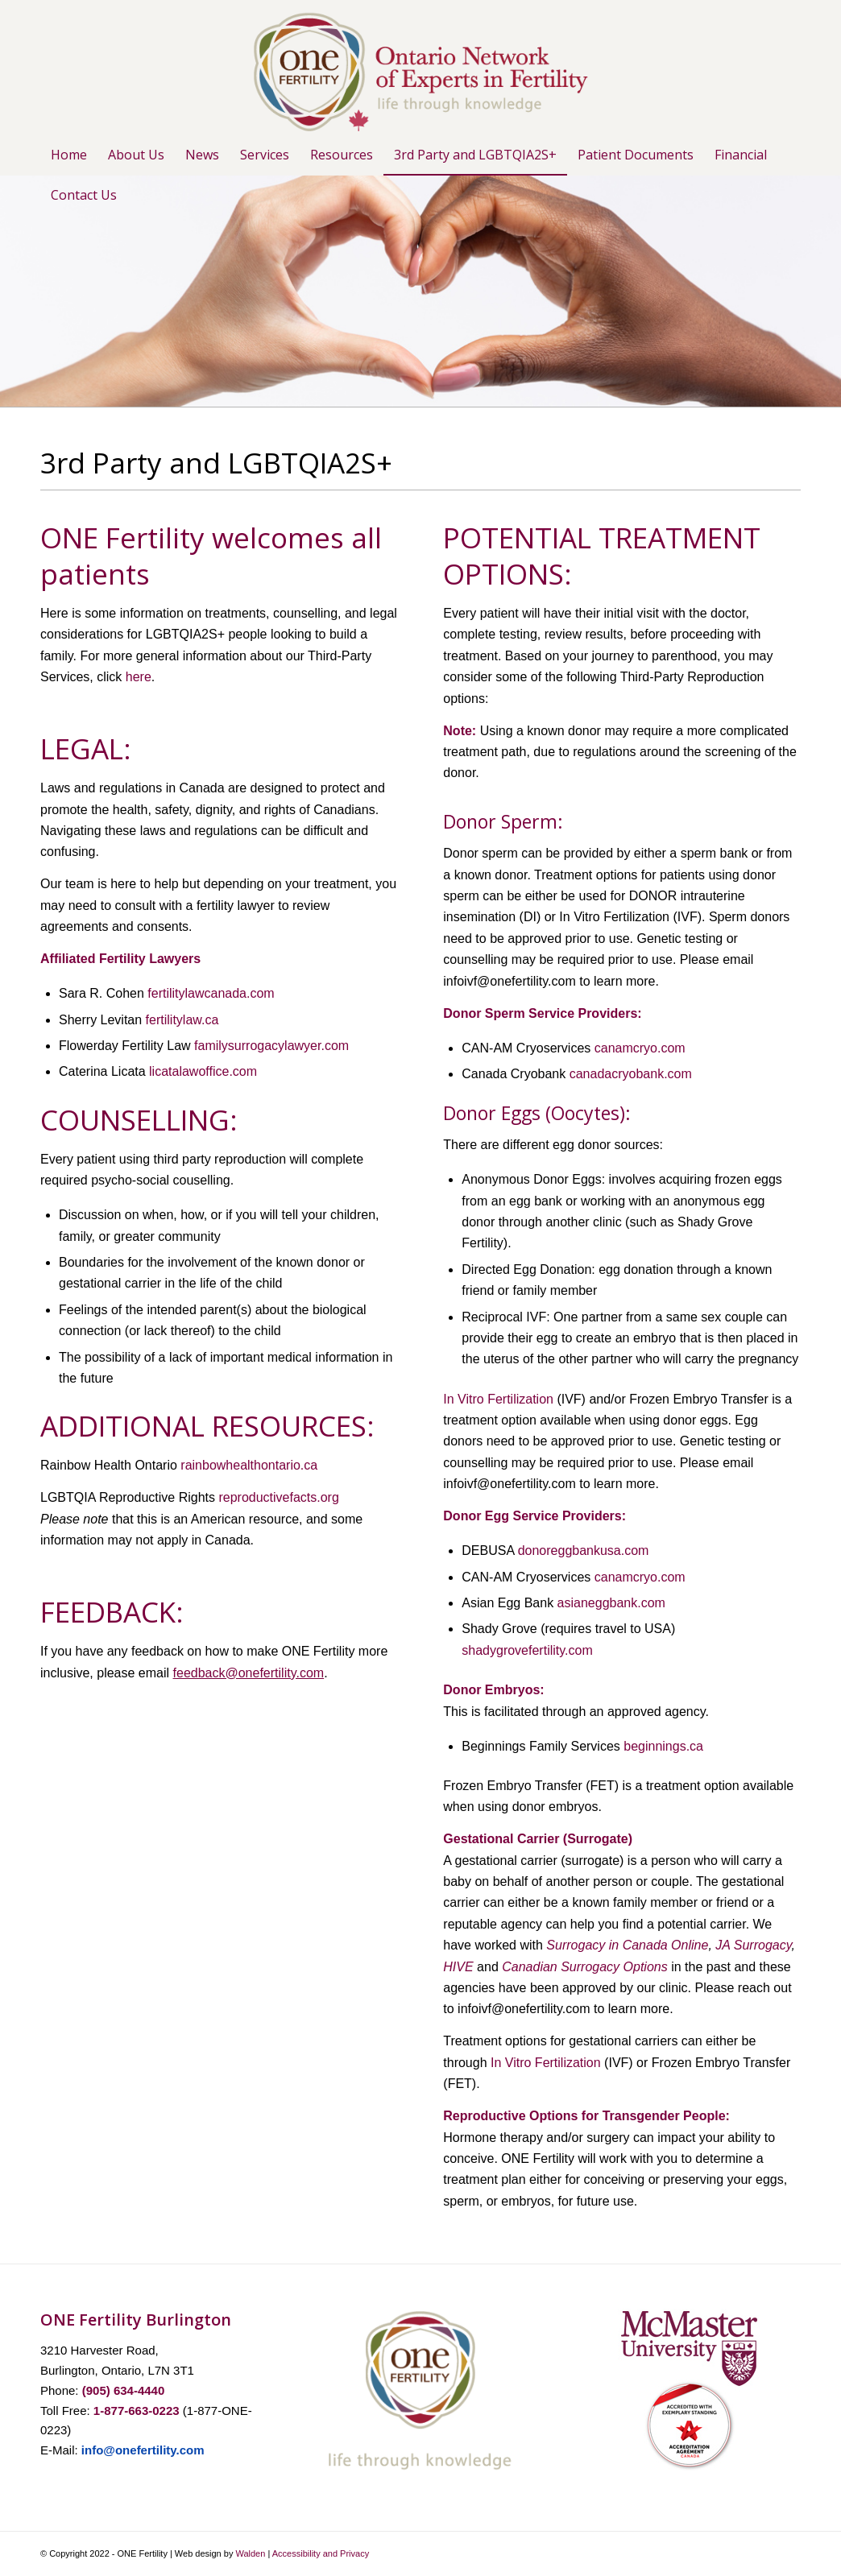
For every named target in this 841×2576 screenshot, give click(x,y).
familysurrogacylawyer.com (271, 1045)
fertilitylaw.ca (182, 1020)
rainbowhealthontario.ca (248, 1465)
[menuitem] (68, 154)
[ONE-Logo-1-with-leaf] (420, 67)
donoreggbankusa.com (583, 1550)
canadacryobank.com (631, 1074)
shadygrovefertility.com (527, 1650)
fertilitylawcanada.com (210, 993)
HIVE (458, 1967)
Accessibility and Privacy (320, 2553)
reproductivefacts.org (278, 1497)
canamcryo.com (640, 1048)
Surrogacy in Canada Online (627, 1945)
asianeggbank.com (611, 1603)
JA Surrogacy (753, 1945)
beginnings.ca (663, 1746)
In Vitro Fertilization (498, 1399)
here (138, 677)
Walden (250, 2553)
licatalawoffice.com (203, 1071)
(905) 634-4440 (123, 2390)
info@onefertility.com (143, 2450)
